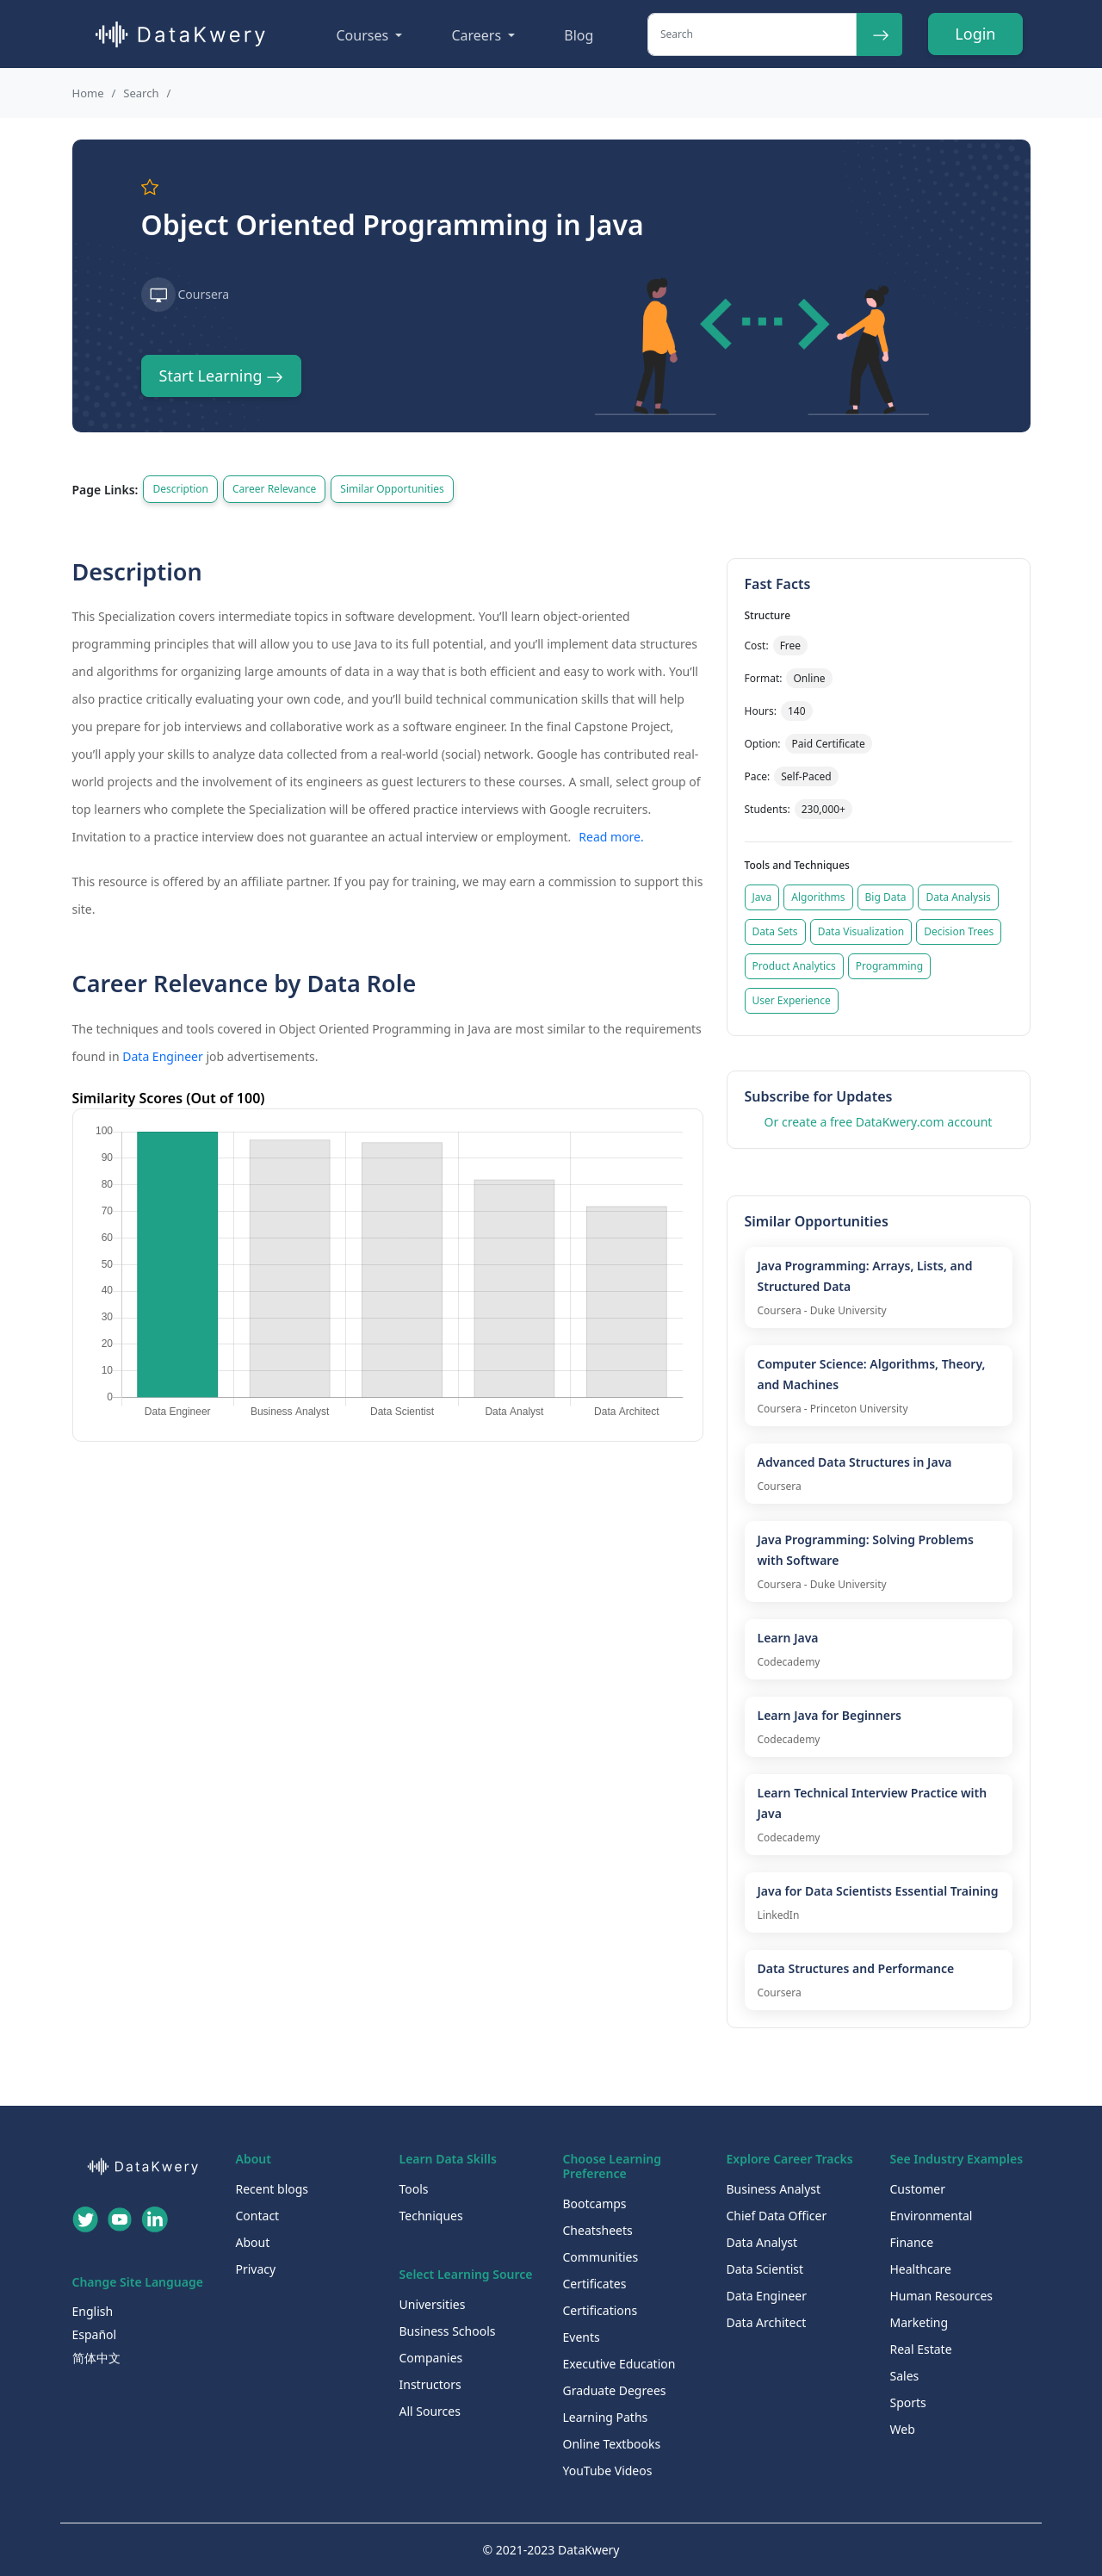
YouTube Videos (608, 2470)
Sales (904, 2376)
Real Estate (921, 2349)
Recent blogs (272, 2189)
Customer (918, 2189)
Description (180, 488)
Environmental (931, 2215)
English (93, 2311)
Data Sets (775, 931)
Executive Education (619, 2364)
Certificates (595, 2283)
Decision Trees (959, 931)
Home (88, 93)
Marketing (919, 2322)
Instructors (430, 2384)
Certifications (600, 2310)
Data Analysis (958, 897)
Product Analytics (794, 966)
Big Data (886, 897)
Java (762, 897)
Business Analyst (774, 2189)
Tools (414, 2189)
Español (94, 2334)
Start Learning (221, 375)
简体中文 (96, 2357)
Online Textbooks (612, 2444)
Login (975, 33)
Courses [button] (365, 35)
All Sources (430, 2411)
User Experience (791, 1000)
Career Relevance (274, 488)
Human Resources (942, 2295)
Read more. (611, 837)
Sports (908, 2402)
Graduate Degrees (614, 2390)
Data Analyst (762, 2242)
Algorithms (818, 897)
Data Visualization (861, 931)
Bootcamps (595, 2203)
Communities (601, 2257)
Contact (258, 2215)
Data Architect (767, 2322)
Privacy (256, 2269)
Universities (432, 2304)
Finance (912, 2242)
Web (902, 2429)
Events (581, 2337)
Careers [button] (478, 35)
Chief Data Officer (777, 2215)
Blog (578, 35)
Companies (431, 2357)
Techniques (431, 2215)
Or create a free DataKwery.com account (879, 1122)
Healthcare (920, 2269)
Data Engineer (162, 1056)
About (253, 2242)
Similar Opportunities (391, 488)
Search (140, 93)
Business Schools (447, 2331)
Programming (889, 966)
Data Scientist (765, 2269)
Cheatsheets (598, 2230)
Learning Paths (605, 2417)
